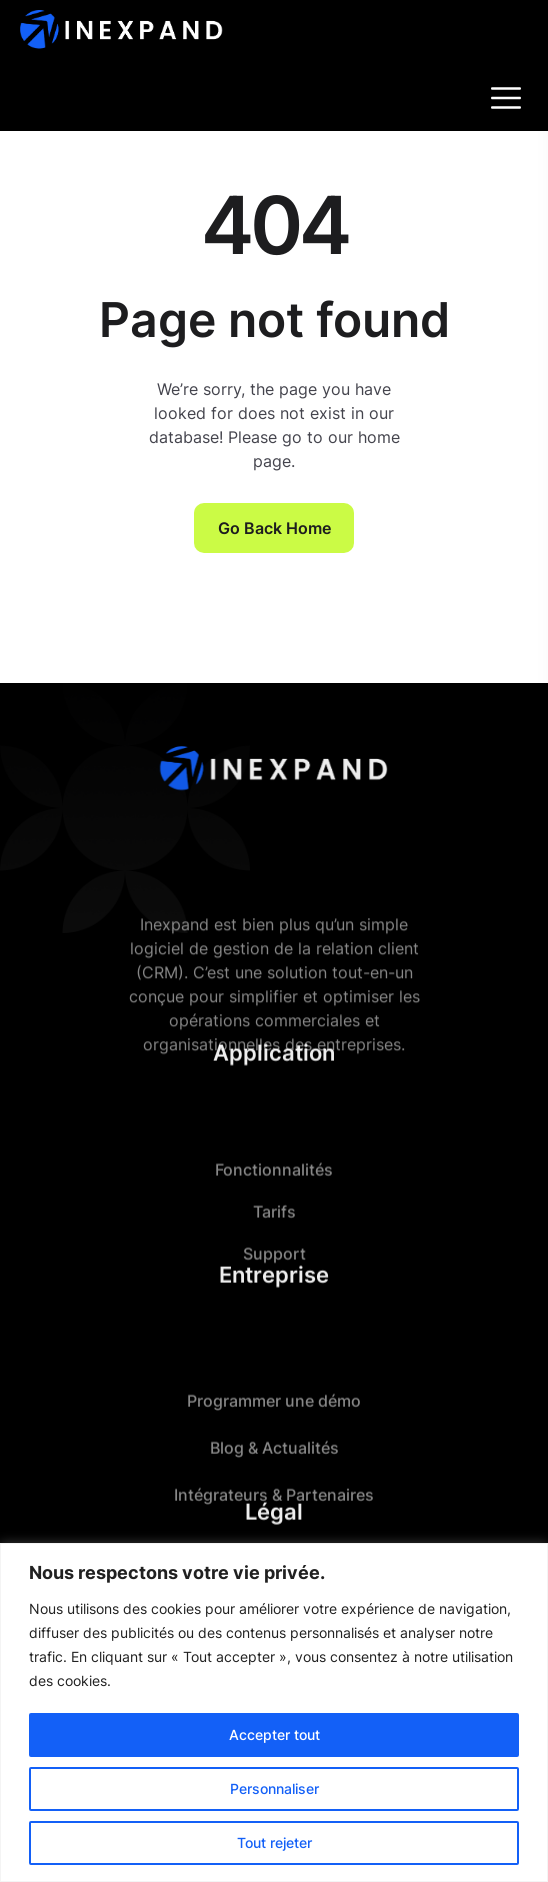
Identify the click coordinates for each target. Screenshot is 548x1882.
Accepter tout (274, 1734)
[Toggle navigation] (507, 98)
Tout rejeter (274, 1842)
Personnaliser (274, 1788)
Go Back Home (274, 528)
